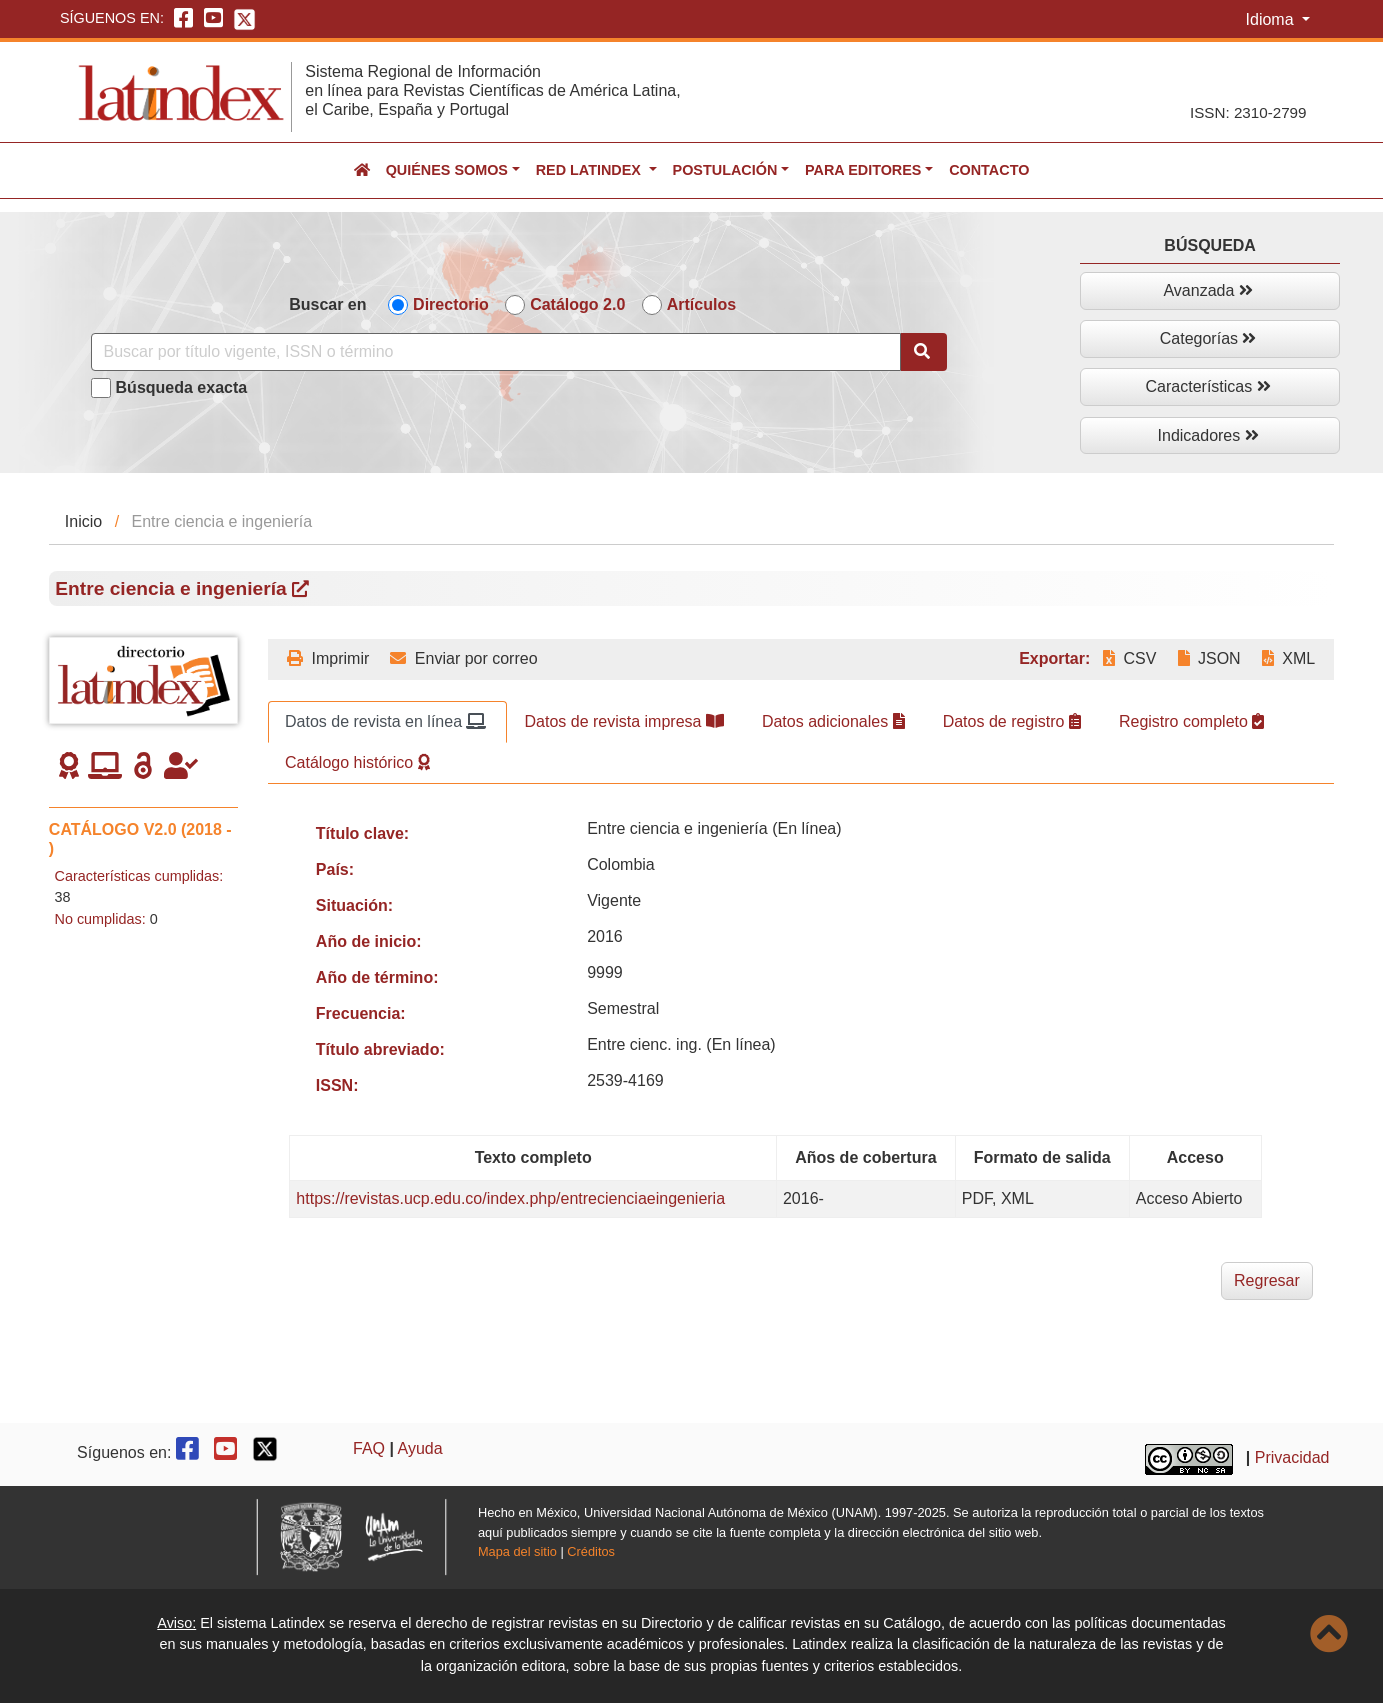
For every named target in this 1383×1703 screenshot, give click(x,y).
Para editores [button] (863, 170)
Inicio (83, 521)
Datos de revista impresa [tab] (623, 721)
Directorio (451, 304)
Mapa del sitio (517, 1551)
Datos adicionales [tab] (833, 721)
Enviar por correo (463, 658)
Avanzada (1207, 290)
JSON (1209, 658)
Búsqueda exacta (182, 387)
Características (1208, 386)
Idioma (1272, 19)
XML (1288, 658)
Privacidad (1292, 1457)
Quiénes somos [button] (447, 170)
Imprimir (328, 658)
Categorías (1208, 338)
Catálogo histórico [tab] (357, 762)
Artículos (701, 304)
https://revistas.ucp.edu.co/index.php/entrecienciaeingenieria (510, 1198)
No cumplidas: (100, 919)
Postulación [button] (725, 170)
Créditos (591, 1551)
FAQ (369, 1448)
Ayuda (420, 1448)
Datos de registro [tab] (1012, 721)
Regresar (1267, 1280)
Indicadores (1208, 435)
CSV (1129, 658)
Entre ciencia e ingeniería (182, 588)
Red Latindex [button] (590, 170)
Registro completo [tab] (1191, 721)
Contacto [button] (989, 170)
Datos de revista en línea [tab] (385, 721)
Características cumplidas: (139, 876)
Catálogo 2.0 (577, 304)
